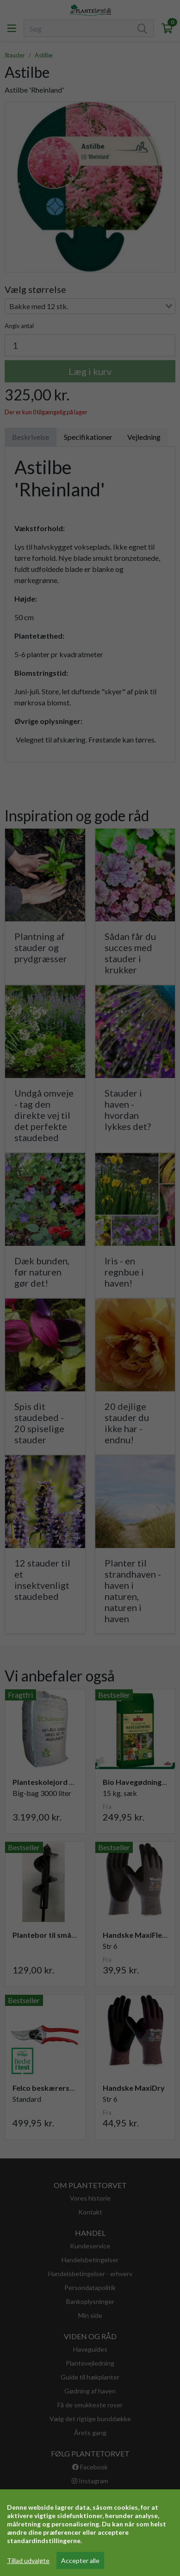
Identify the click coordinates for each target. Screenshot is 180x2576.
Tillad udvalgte (28, 2560)
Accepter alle (80, 2560)
